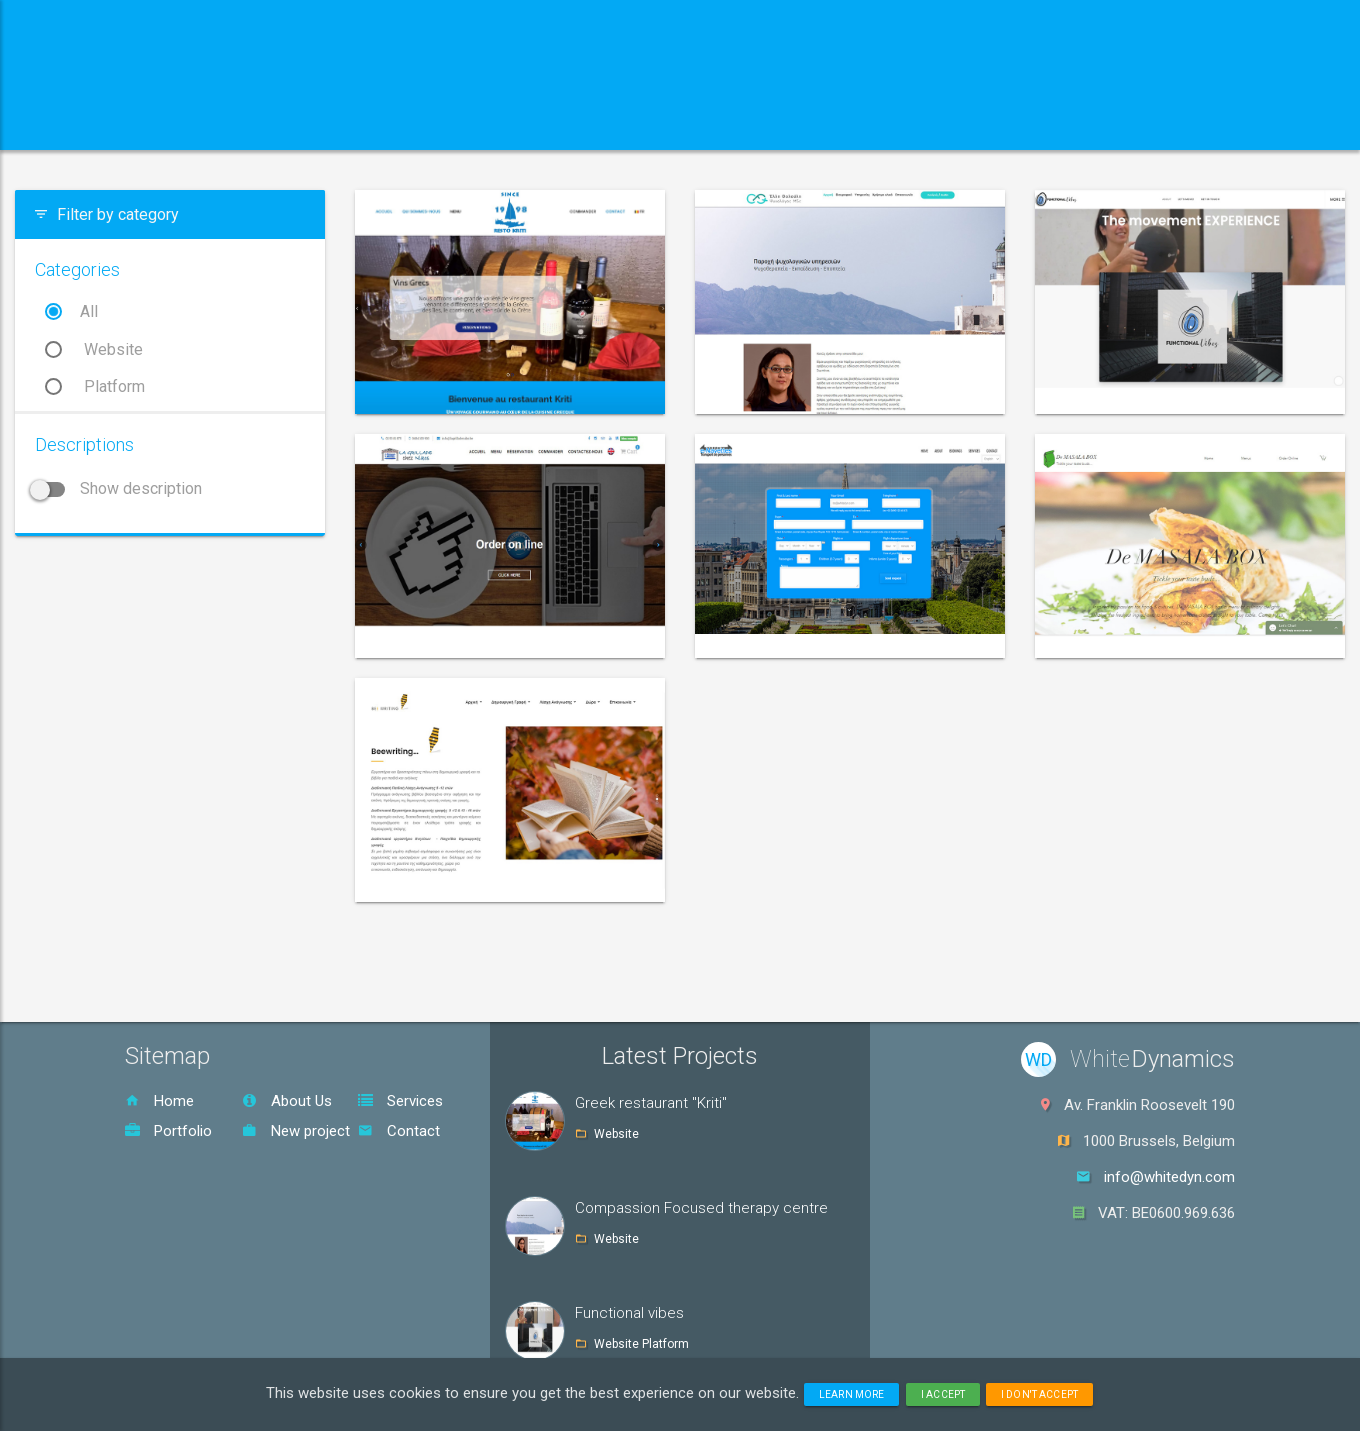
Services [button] (456, 124)
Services (400, 1101)
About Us (287, 1101)
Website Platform (641, 1344)
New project (296, 1131)
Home (159, 1101)
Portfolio (168, 1131)
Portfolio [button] (601, 124)
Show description (118, 488)
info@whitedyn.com (1169, 1177)
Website (94, 349)
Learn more (851, 1394)
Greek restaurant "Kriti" (651, 1103)
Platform (95, 386)
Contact (399, 1131)
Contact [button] (732, 124)
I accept (943, 1394)
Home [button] (187, 124)
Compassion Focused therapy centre (701, 1208)
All (71, 311)
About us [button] (312, 124)
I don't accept (1039, 1394)
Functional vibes (629, 1313)
